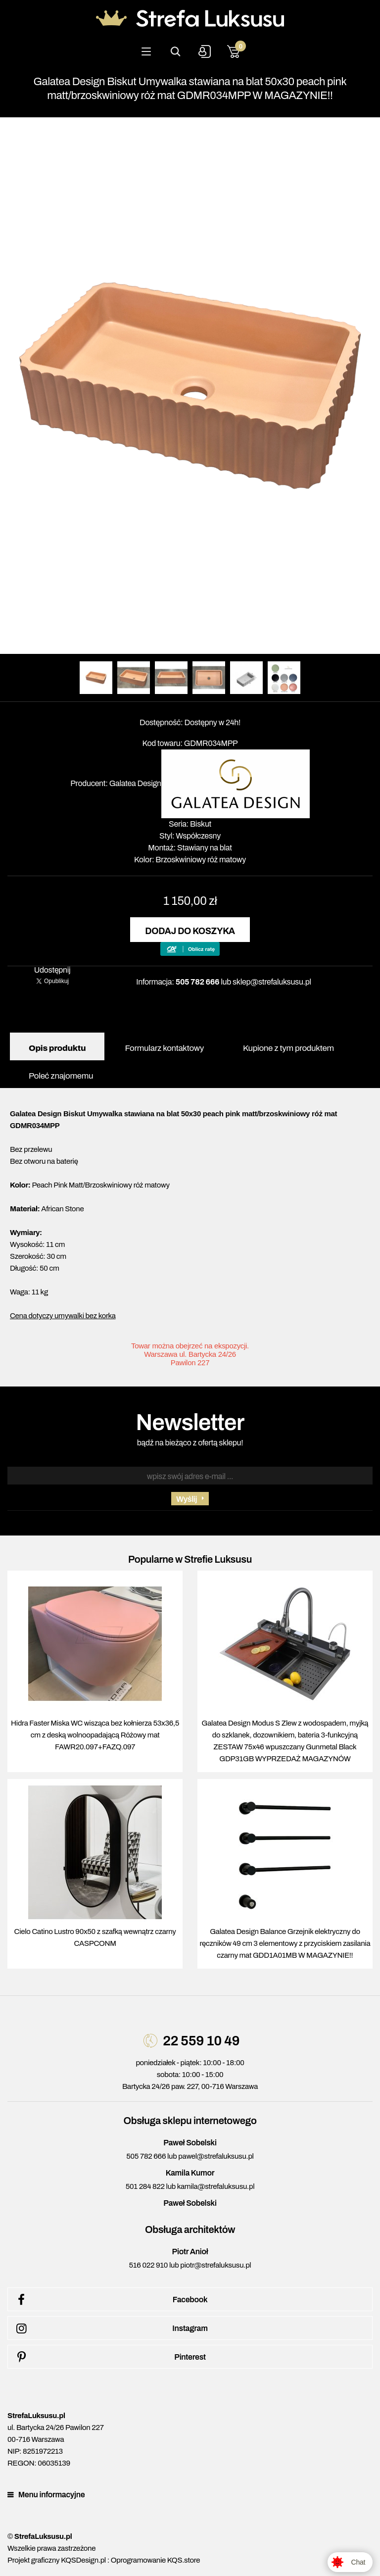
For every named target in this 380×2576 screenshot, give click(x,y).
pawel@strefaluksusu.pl (215, 2156)
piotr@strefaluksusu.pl (215, 2265)
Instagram (110, 2328)
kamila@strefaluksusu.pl (215, 2186)
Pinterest (109, 2357)
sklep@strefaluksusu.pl (272, 982)
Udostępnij (52, 970)
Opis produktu (57, 1048)
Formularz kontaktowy (164, 1048)
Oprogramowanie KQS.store (155, 2560)
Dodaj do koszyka (190, 931)
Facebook (110, 2300)
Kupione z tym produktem (288, 1048)
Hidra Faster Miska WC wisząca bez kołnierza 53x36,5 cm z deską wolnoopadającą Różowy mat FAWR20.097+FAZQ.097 (95, 1735)
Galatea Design (135, 783)
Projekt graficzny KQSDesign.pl (56, 2560)
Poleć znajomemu (61, 1076)
